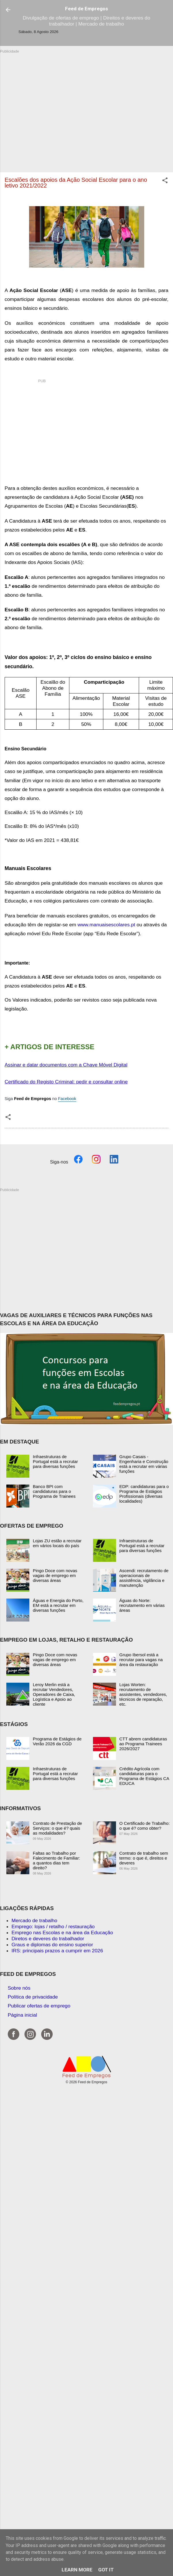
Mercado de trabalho (34, 1920)
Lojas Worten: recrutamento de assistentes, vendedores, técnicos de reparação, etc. (143, 1694)
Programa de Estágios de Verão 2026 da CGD (57, 1741)
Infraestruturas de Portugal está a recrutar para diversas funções (55, 1461)
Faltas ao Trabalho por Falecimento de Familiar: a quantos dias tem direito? (56, 1860)
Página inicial (22, 2015)
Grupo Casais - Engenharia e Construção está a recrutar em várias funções (143, 1464)
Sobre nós (19, 1988)
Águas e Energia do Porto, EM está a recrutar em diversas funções (58, 1605)
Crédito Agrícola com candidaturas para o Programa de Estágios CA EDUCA (144, 1776)
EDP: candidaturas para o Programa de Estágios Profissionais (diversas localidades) (144, 1494)
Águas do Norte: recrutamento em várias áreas (142, 1605)
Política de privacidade (33, 1997)
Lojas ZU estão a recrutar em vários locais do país (57, 1543)
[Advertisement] (54, 108)
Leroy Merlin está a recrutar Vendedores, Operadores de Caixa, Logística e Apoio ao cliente (54, 1694)
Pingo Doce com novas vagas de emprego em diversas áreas (55, 1575)
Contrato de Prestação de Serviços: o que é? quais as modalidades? (57, 1828)
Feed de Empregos (86, 8)
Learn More (77, 2570)
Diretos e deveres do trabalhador (48, 1938)
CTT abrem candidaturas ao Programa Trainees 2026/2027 (143, 1743)
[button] (164, 181)
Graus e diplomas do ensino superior (52, 1944)
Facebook (67, 1098)
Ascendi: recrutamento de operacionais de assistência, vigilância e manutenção (144, 1578)
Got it (106, 2570)
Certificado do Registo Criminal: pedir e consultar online (66, 1082)
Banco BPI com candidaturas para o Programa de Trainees (54, 1491)
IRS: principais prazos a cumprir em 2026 (57, 1950)
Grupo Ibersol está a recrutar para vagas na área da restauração (141, 1659)
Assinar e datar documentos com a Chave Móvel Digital (66, 1065)
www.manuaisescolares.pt (106, 924)
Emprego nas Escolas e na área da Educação (62, 1932)
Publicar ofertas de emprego (39, 2006)
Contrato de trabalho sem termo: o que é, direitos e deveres (143, 1858)
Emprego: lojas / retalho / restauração (53, 1926)
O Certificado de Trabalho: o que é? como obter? (144, 1826)
